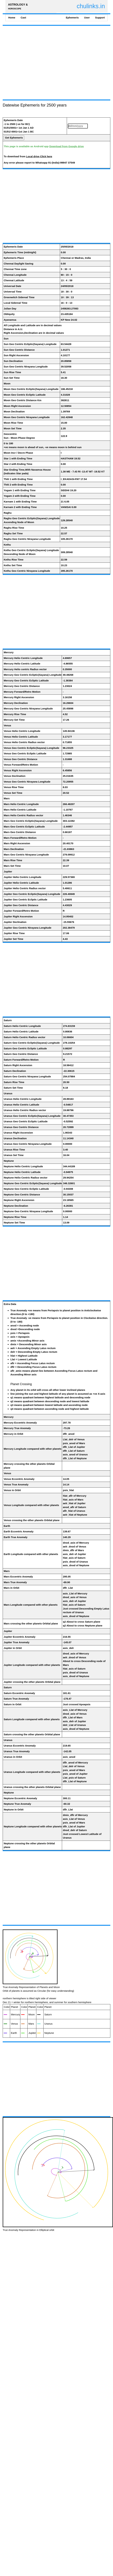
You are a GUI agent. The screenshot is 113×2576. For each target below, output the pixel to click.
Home (11, 17)
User (87, 17)
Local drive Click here (39, 156)
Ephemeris (72, 17)
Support (100, 17)
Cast (23, 17)
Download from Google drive (66, 146)
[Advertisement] (37, 62)
